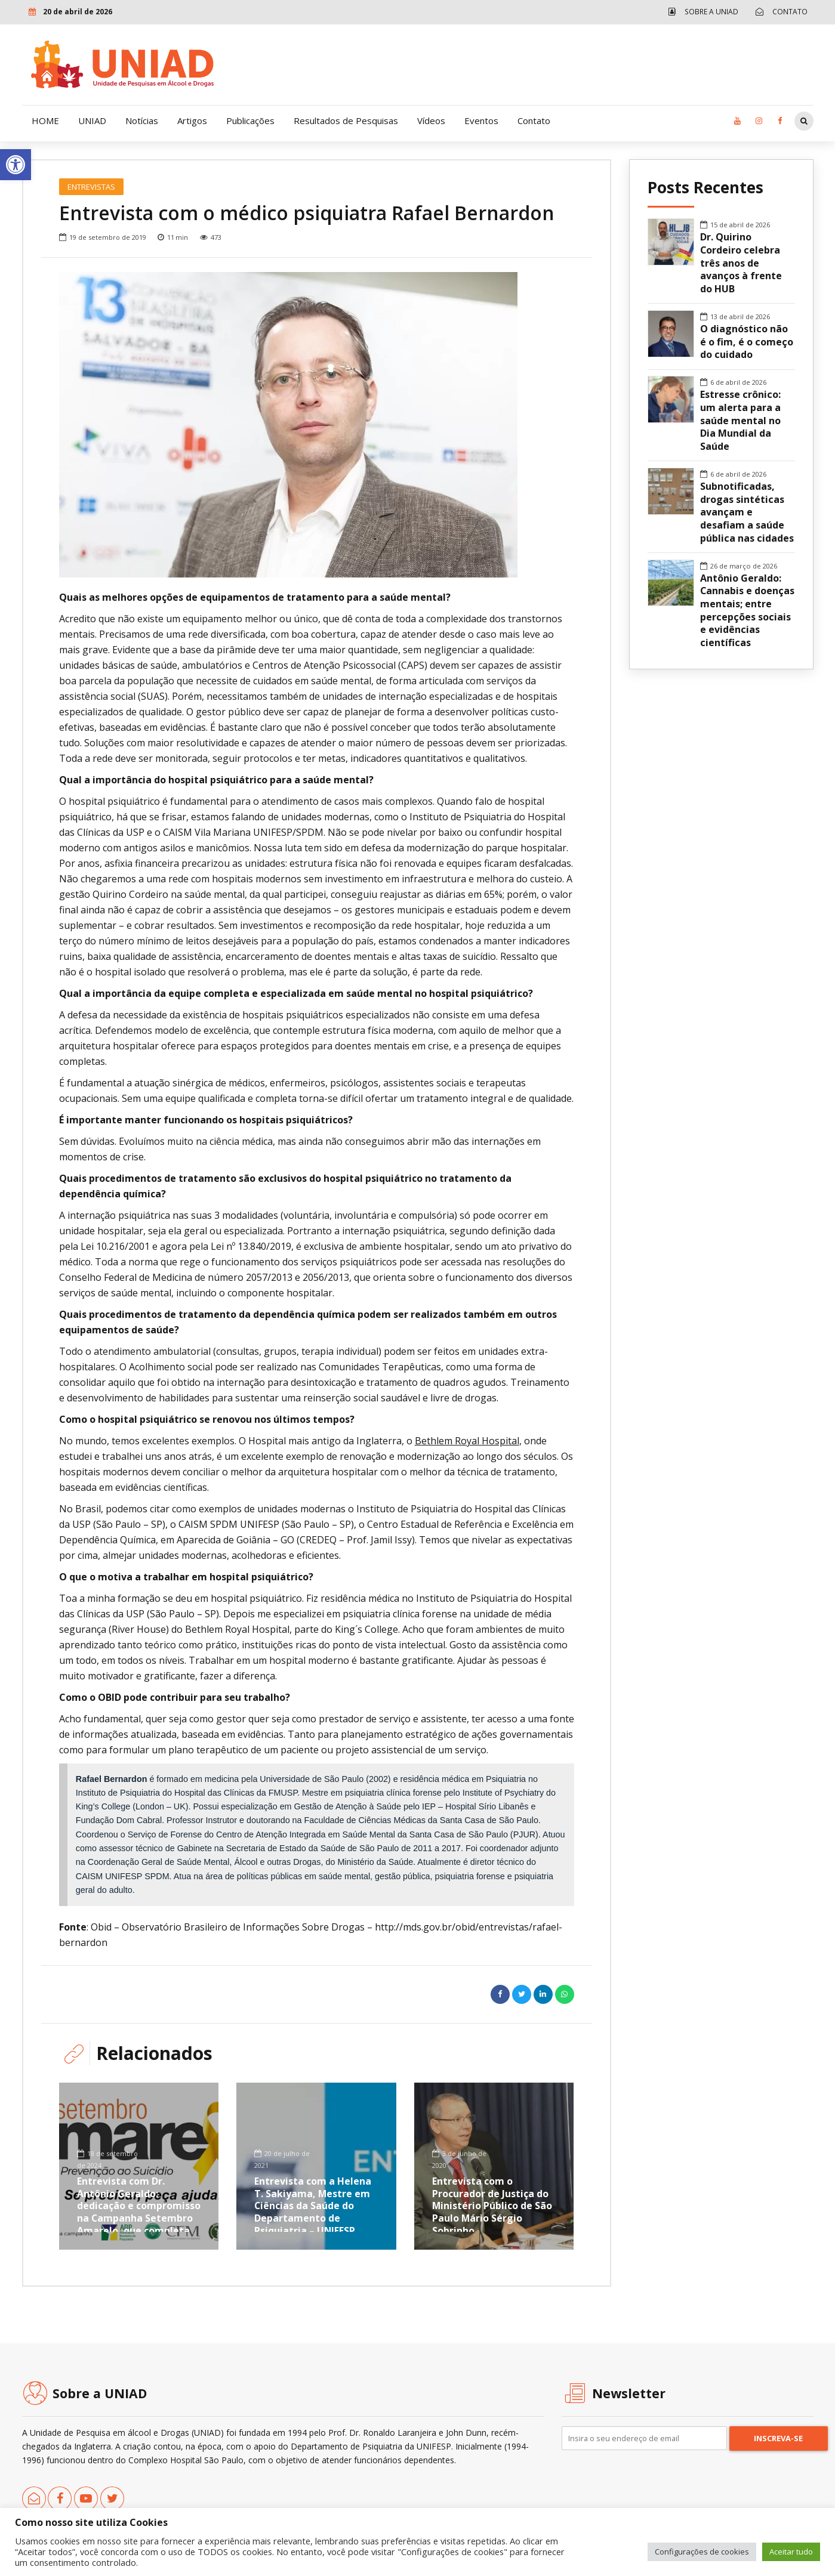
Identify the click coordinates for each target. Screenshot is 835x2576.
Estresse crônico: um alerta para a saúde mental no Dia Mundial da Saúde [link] (740, 420)
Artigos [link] (192, 120)
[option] (316, 424)
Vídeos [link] (431, 120)
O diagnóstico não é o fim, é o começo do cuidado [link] (746, 342)
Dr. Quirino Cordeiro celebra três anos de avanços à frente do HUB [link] (741, 263)
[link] (15, 164)
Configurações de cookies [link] (702, 2551)
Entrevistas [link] (91, 186)
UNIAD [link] (92, 120)
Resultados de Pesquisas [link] (346, 120)
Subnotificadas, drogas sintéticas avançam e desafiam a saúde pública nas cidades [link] (747, 512)
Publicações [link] (250, 120)
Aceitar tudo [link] (791, 2551)
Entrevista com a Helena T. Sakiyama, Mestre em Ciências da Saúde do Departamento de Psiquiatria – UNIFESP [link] (312, 2205)
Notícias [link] (141, 120)
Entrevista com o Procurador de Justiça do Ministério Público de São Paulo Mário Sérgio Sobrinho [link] (492, 2205)
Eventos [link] (481, 120)
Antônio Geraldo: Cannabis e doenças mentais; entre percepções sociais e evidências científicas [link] (747, 610)
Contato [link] (533, 120)
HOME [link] (45, 120)
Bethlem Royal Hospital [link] (467, 1440)
